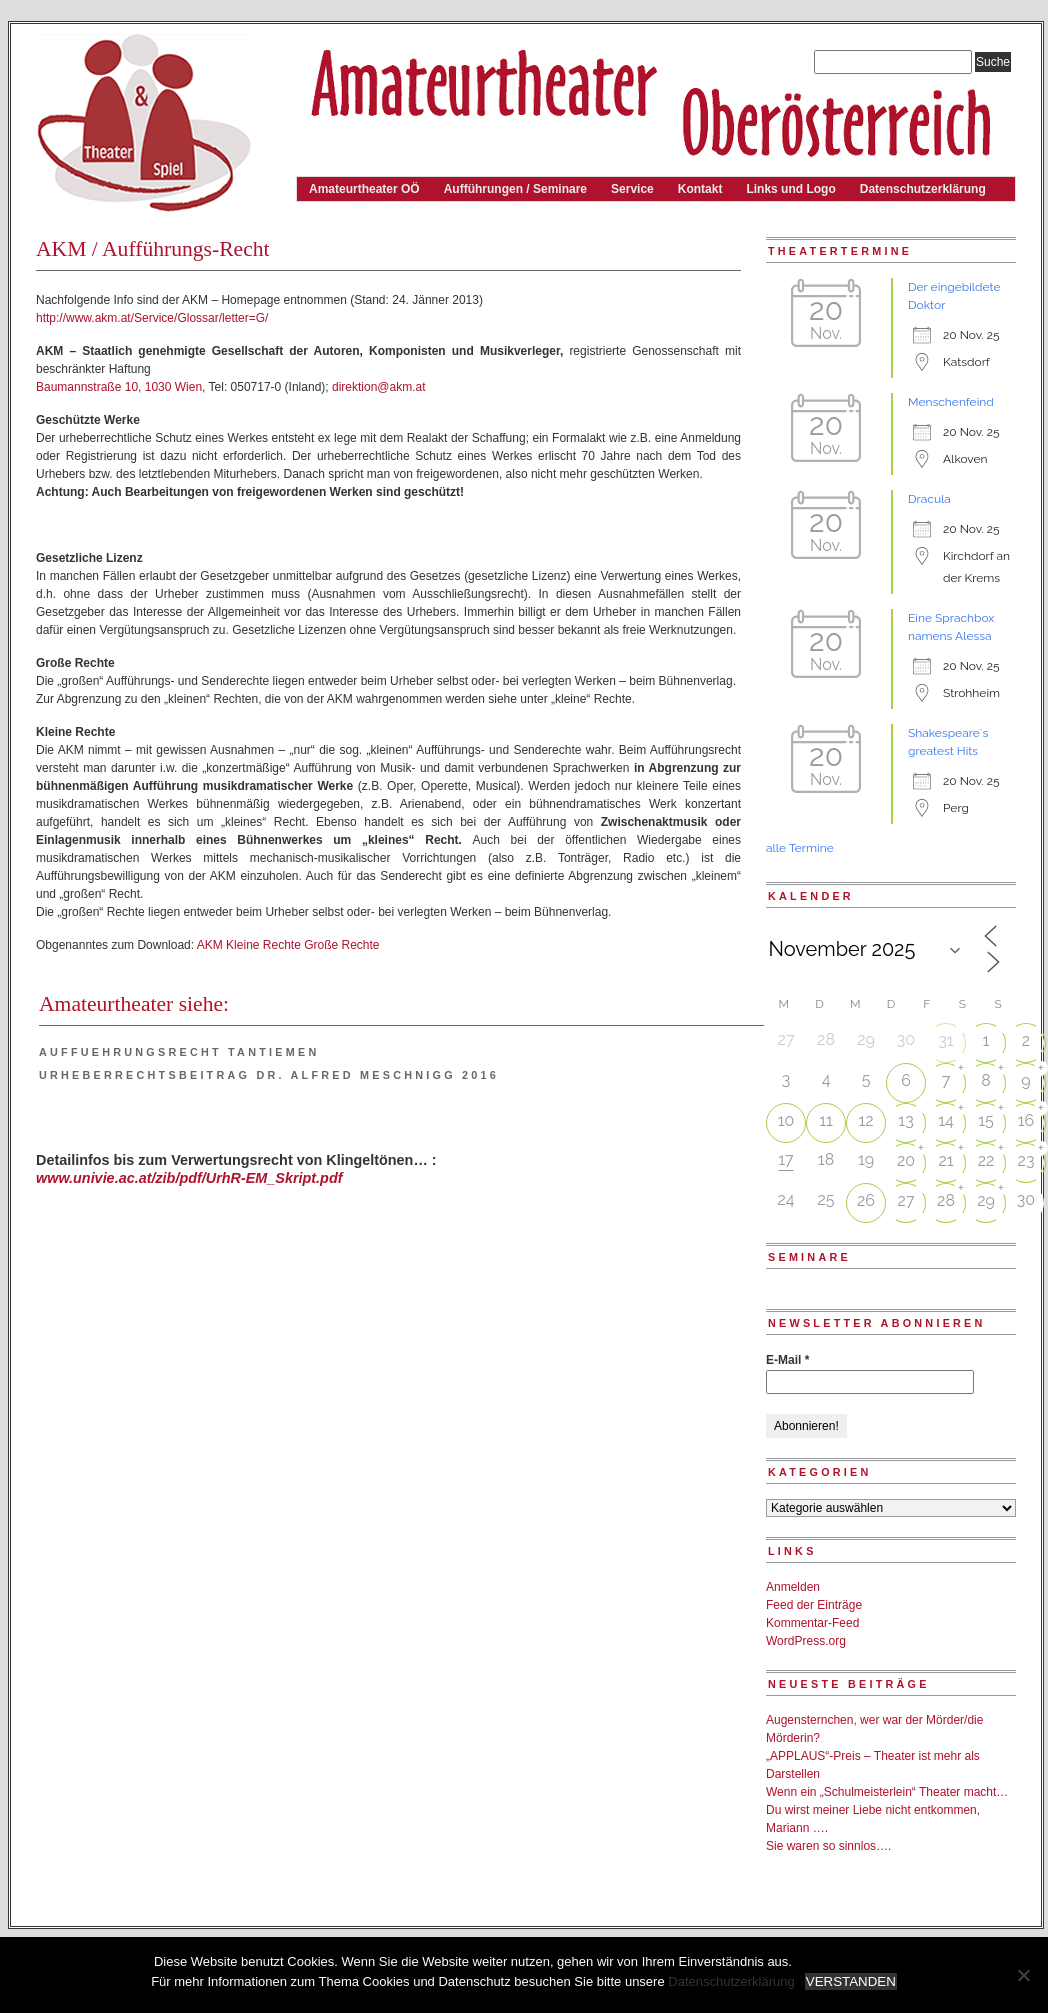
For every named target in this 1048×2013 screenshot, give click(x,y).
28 (946, 1200)
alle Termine (800, 848)
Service (632, 189)
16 (1026, 1120)
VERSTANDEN (851, 1981)
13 (905, 1120)
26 (866, 1200)
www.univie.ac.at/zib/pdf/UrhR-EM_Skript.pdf (189, 1178)
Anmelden (793, 1587)
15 (986, 1120)
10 (786, 1120)
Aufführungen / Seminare (515, 189)
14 (946, 1120)
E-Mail (787, 1360)
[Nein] (1023, 1975)
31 (945, 1040)
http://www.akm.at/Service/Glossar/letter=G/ (152, 318)
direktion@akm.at (379, 387)
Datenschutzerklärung (923, 189)
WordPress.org (806, 1641)
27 (906, 1200)
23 (1026, 1160)
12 (865, 1120)
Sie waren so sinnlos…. (828, 1846)
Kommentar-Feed (812, 1623)
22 (986, 1160)
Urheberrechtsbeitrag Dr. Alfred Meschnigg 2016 (269, 1075)
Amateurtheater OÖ (364, 189)
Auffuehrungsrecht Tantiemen (179, 1052)
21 (945, 1160)
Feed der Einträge (814, 1605)
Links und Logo (790, 189)
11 (826, 1120)
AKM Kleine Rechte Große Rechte (288, 945)
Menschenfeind (951, 402)
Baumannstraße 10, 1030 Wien (119, 387)
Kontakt (700, 189)
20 (906, 1160)
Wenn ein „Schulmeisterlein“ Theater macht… (887, 1792)
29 (986, 1200)
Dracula (929, 499)
